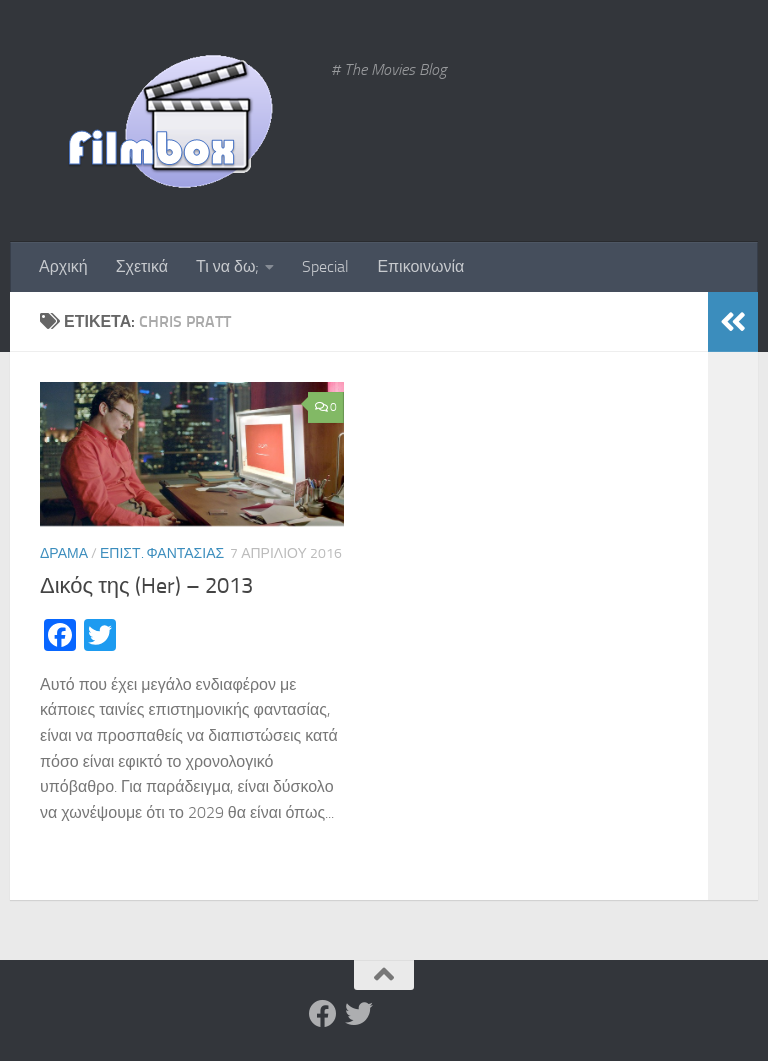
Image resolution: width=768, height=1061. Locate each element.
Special (325, 266)
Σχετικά (142, 266)
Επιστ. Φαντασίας (162, 553)
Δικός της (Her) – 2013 (146, 586)
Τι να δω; (227, 266)
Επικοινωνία (420, 266)
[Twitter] (359, 1014)
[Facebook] (323, 1014)
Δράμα (64, 553)
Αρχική (63, 266)
